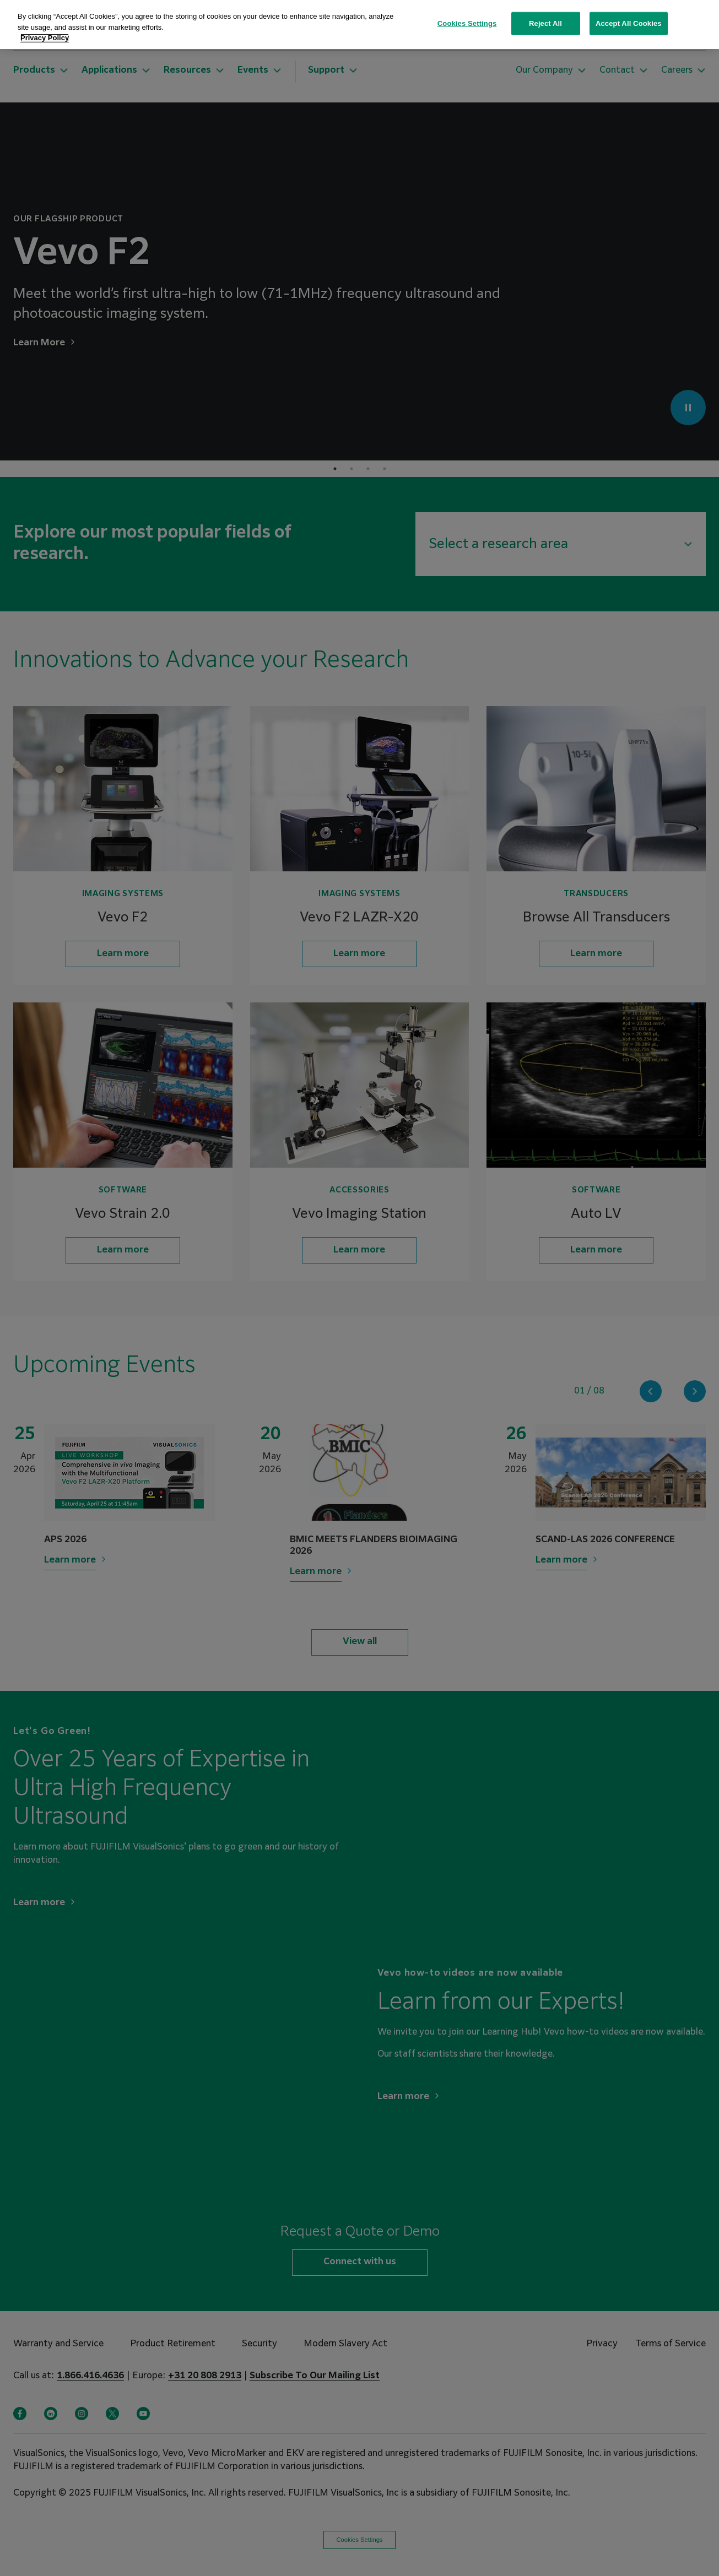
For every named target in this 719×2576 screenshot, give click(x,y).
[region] (359, 24)
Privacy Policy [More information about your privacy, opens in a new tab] (44, 38)
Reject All (545, 23)
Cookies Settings (467, 23)
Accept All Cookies (629, 23)
